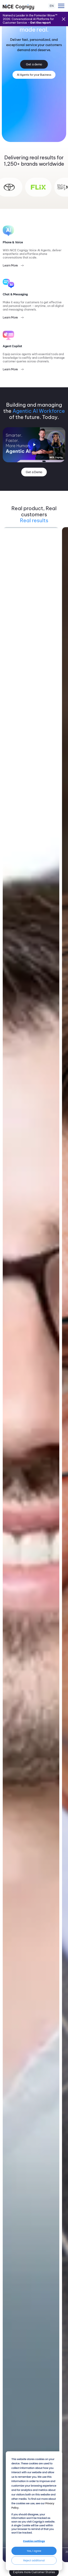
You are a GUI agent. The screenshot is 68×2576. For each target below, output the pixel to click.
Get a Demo (34, 472)
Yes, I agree (34, 2551)
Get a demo (34, 64)
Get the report (40, 22)
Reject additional (34, 2560)
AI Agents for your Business (34, 74)
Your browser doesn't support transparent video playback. (34, 111)
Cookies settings (34, 2541)
